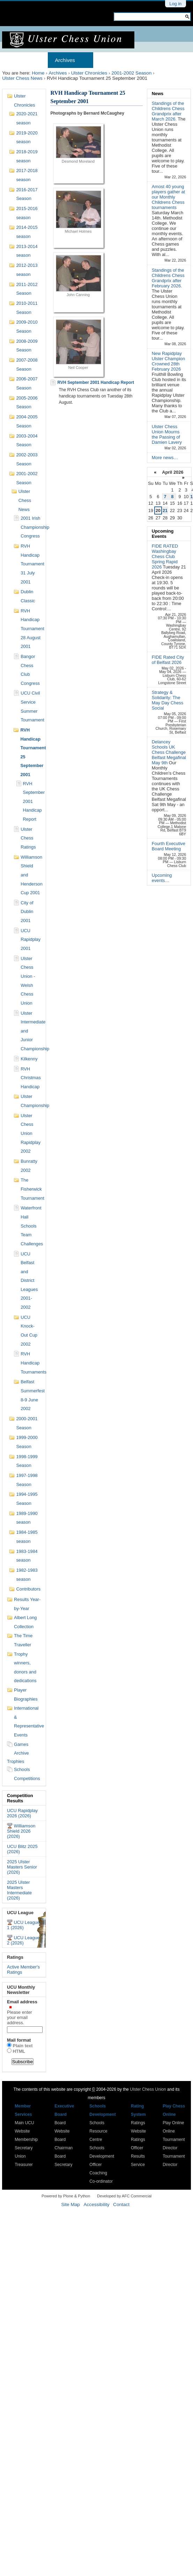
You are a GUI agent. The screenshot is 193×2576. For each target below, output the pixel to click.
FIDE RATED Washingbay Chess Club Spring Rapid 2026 (165, 556)
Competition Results (20, 1798)
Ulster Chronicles (89, 73)
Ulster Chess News (22, 78)
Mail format (19, 2040)
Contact (121, 2204)
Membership (115, 60)
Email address (24, 2012)
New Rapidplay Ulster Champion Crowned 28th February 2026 (168, 361)
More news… (165, 457)
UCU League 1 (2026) (23, 1925)
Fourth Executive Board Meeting (168, 846)
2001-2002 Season (131, 73)
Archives (65, 60)
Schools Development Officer (101, 2156)
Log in (175, 3)
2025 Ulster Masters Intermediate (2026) (19, 1890)
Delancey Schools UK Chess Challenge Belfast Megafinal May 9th (169, 752)
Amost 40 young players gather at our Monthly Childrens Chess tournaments (168, 197)
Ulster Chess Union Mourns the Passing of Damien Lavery (167, 434)
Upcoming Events (163, 533)
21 (165, 510)
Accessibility (96, 2204)
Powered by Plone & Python (66, 2196)
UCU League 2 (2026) (23, 1940)
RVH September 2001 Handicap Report (95, 382)
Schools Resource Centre (98, 2131)
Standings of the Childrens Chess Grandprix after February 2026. (168, 278)
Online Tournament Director (174, 2139)
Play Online (173, 2122)
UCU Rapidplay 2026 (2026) (22, 1813)
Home (16, 60)
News (157, 93)
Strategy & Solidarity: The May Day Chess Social (167, 700)
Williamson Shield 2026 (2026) (21, 1831)
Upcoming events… (162, 878)
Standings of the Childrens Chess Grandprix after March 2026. (168, 111)
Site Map (70, 2204)
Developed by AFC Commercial (124, 2196)
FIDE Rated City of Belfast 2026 (168, 660)
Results (155, 60)
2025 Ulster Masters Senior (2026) (22, 1867)
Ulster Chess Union (148, 2089)
